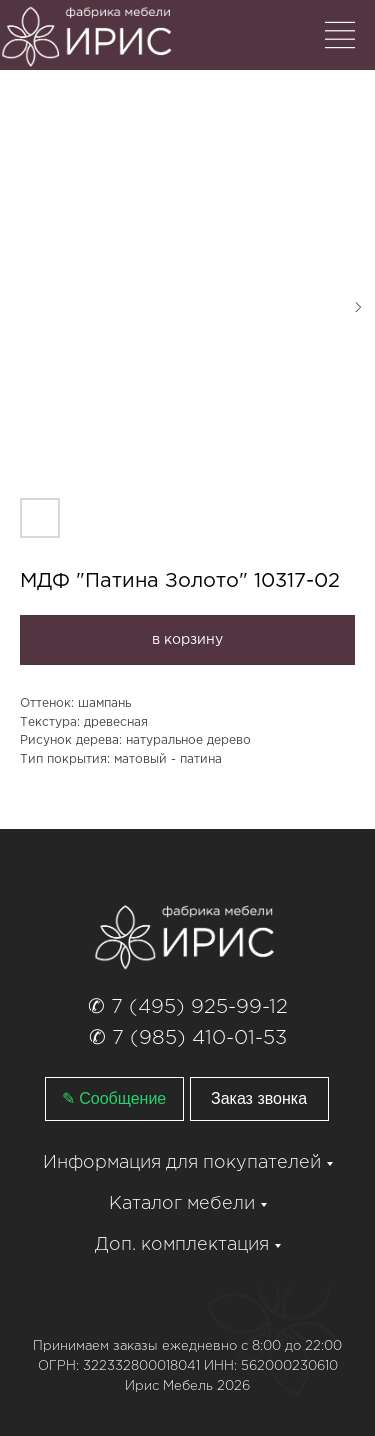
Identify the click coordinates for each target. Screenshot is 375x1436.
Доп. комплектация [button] (182, 1245)
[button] (259, 1099)
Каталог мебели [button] (182, 1204)
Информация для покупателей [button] (182, 1163)
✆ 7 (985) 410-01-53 (188, 1038)
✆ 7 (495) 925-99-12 (188, 1007)
